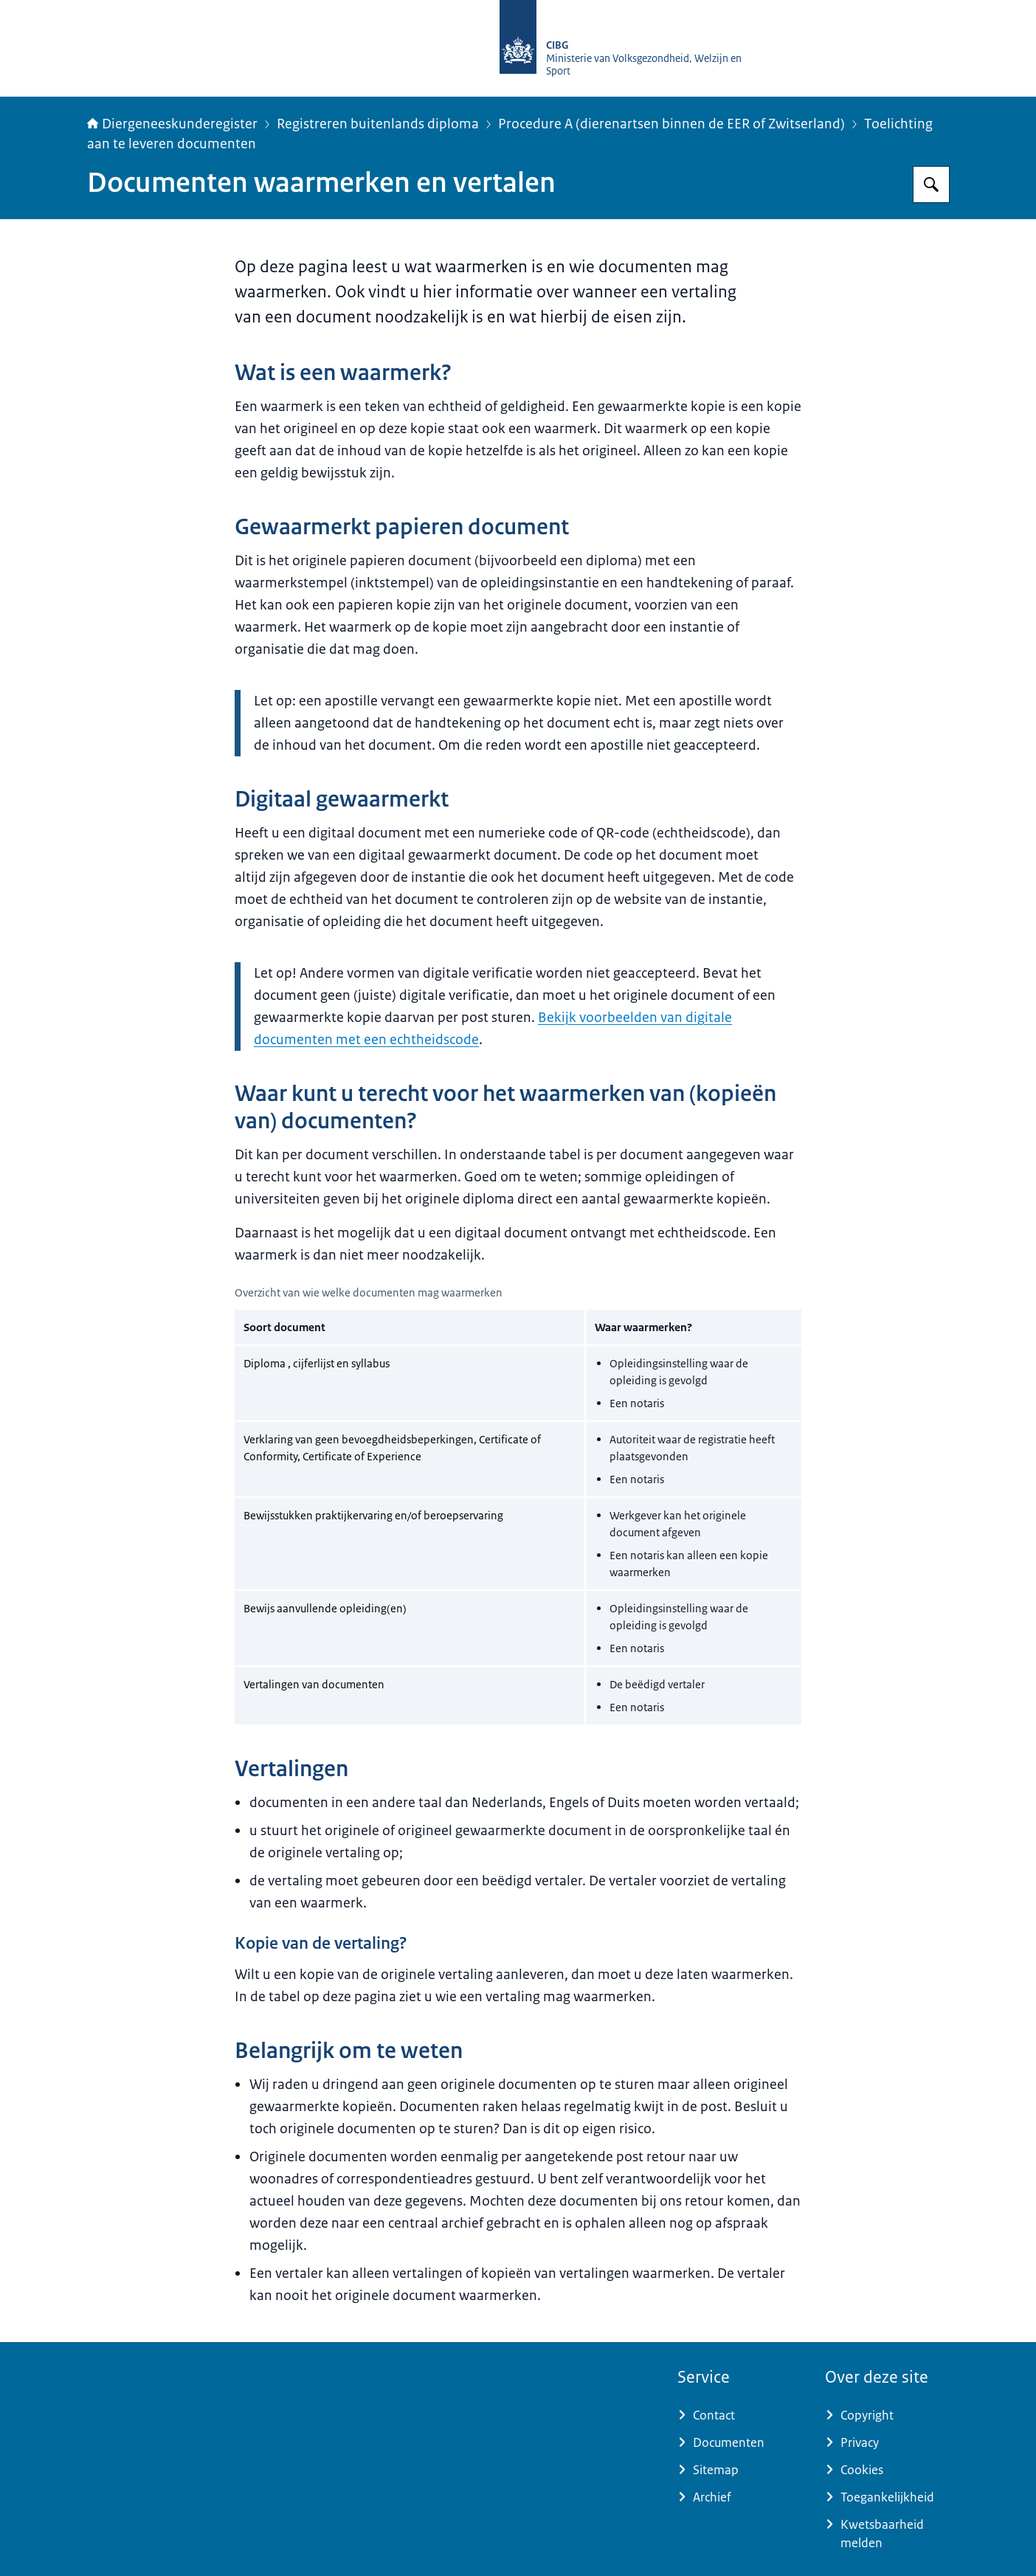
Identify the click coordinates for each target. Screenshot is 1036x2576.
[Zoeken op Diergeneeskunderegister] (931, 184)
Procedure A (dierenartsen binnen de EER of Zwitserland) (671, 124)
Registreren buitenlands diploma (378, 124)
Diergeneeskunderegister (172, 124)
